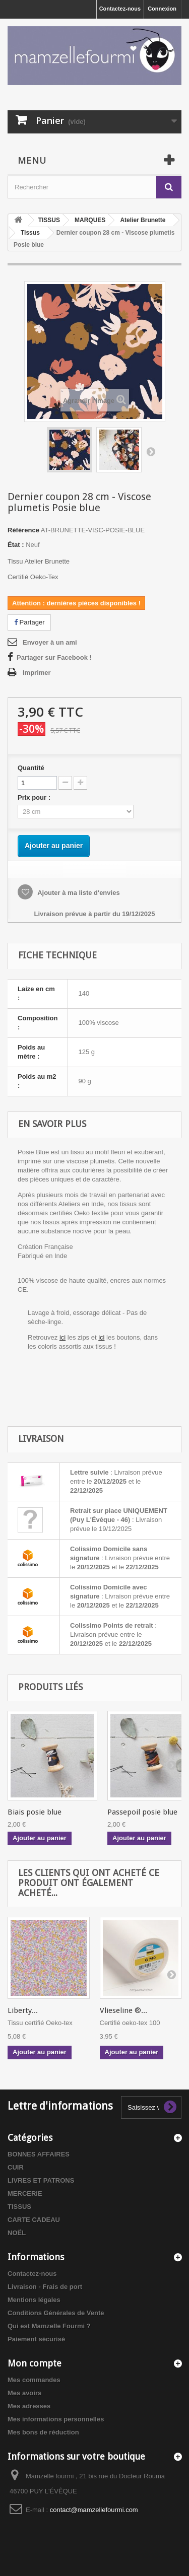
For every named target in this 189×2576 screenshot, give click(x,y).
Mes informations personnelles (56, 2419)
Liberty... (23, 2010)
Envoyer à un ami (50, 642)
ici (62, 1337)
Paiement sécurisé (36, 2339)
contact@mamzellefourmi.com (94, 2510)
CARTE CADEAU (34, 2219)
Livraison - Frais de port (45, 2286)
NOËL (17, 2233)
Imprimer (37, 672)
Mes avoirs (24, 2393)
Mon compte (34, 2363)
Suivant (151, 451)
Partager (29, 622)
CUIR (16, 2167)
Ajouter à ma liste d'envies (78, 892)
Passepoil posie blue (142, 1812)
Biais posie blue (34, 1812)
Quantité (31, 768)
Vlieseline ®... (123, 2010)
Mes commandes (34, 2380)
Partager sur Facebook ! (54, 657)
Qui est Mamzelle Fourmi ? (49, 2326)
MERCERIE (25, 2193)
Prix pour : (36, 797)
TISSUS (19, 2206)
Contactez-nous (120, 9)
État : (16, 544)
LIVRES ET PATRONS (41, 2180)
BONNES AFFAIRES (39, 2154)
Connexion (162, 9)
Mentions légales (34, 2300)
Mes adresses (29, 2406)
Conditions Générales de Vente (56, 2313)
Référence (23, 530)
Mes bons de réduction (43, 2432)
